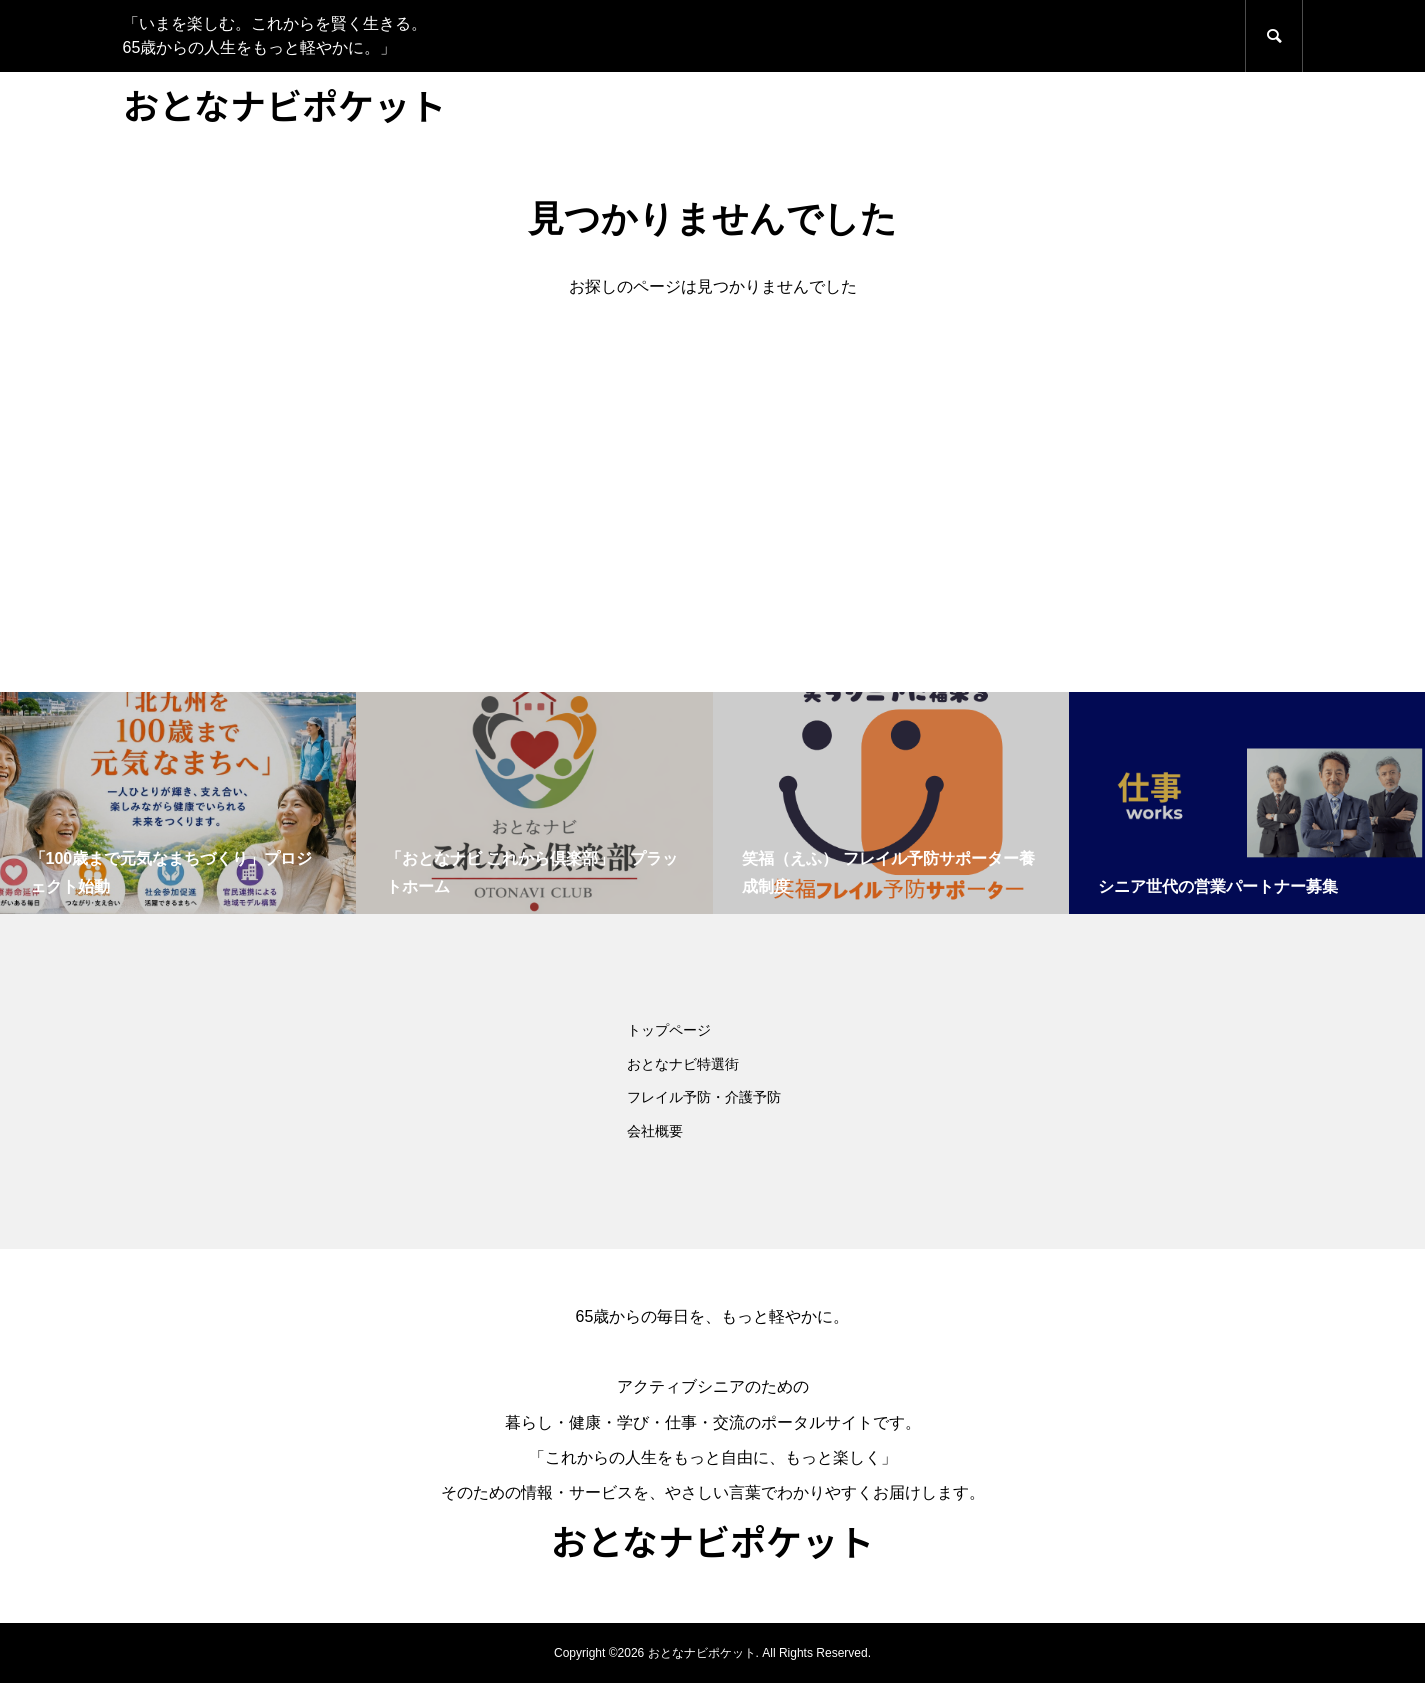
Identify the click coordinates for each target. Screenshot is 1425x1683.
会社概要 (655, 1131)
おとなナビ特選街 (683, 1064)
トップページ (669, 1030)
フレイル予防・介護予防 (704, 1097)
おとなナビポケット (284, 104)
